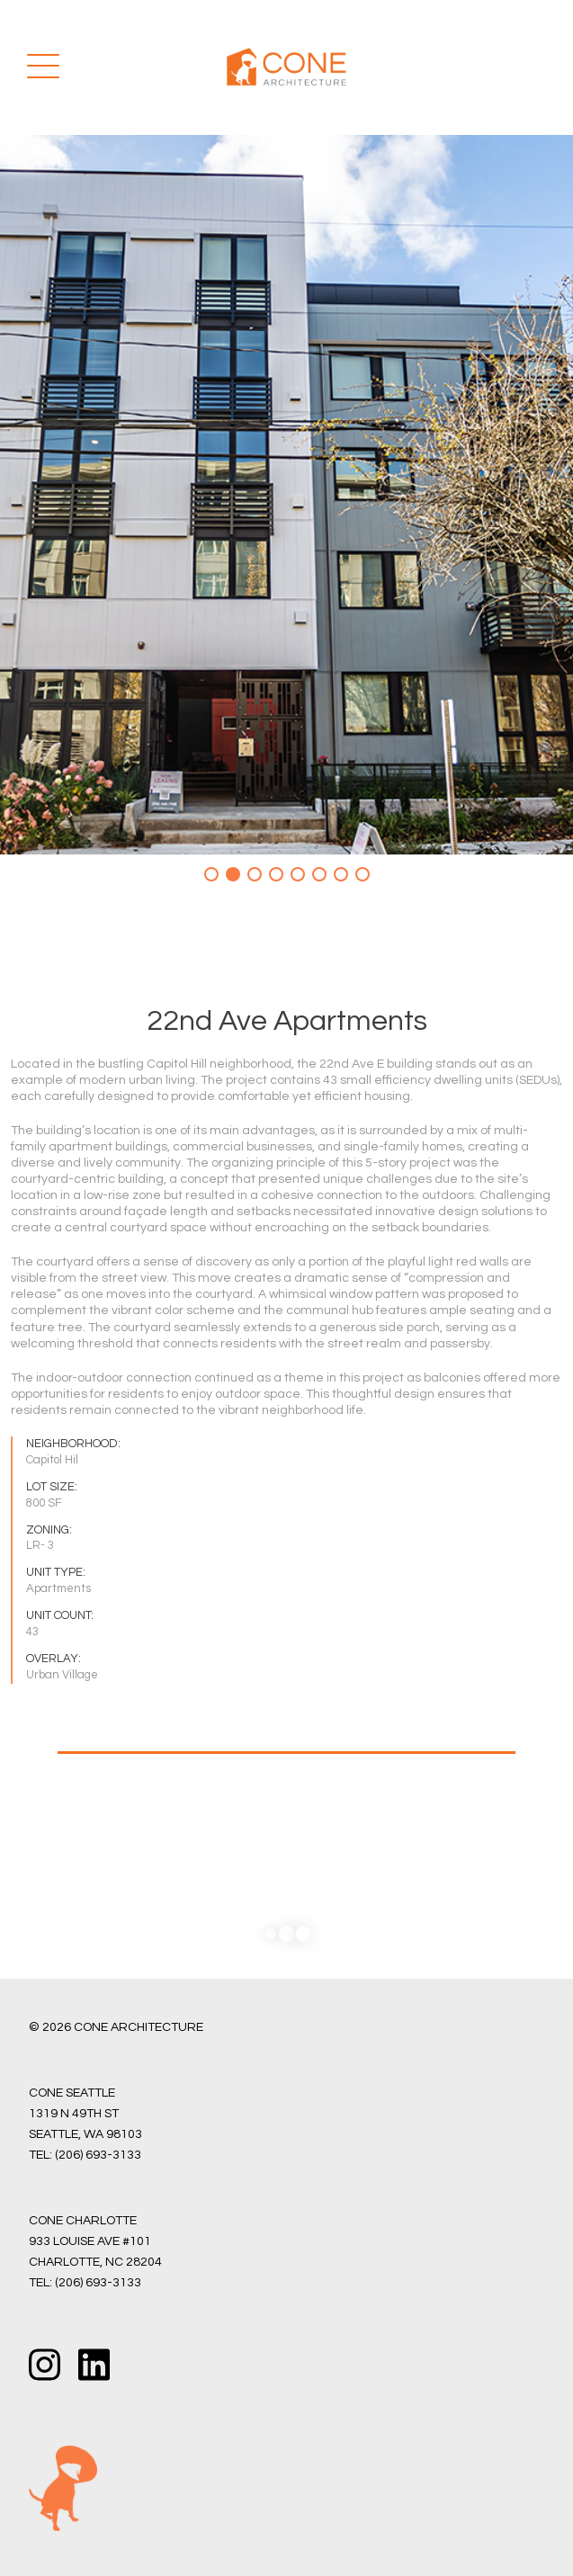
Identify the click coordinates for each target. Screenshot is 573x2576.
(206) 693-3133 (98, 2155)
